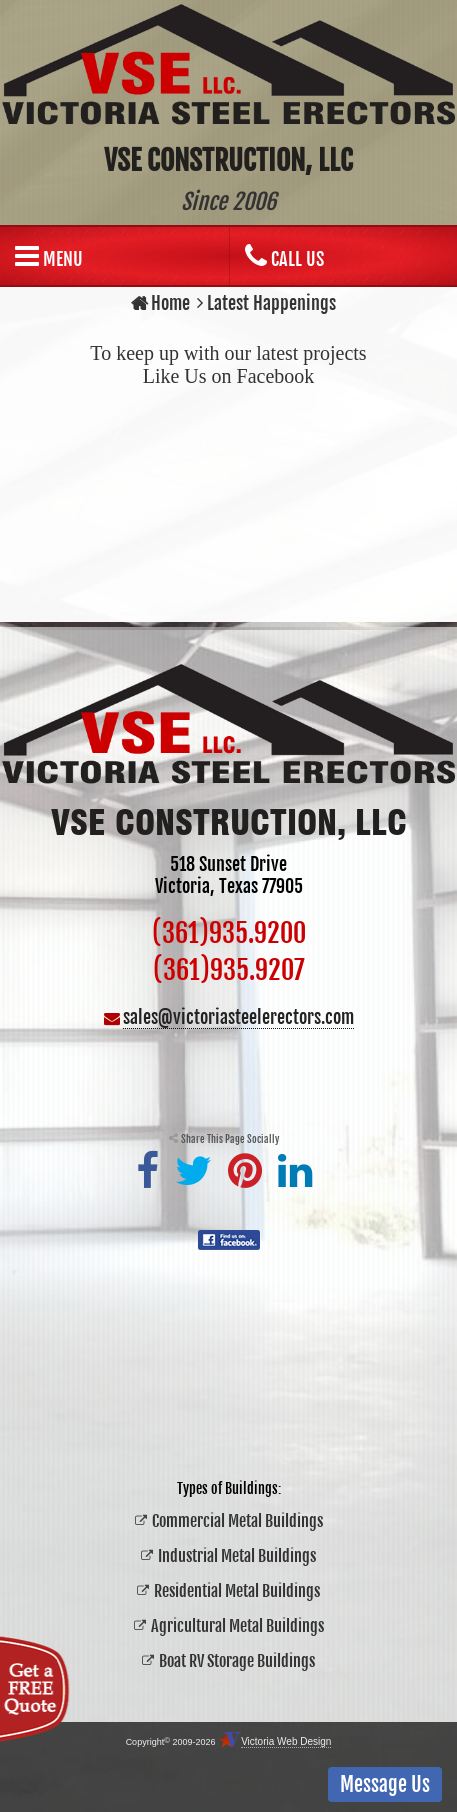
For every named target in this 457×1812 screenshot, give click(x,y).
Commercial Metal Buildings (237, 1521)
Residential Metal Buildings (237, 1591)
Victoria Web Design (286, 1741)
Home (160, 303)
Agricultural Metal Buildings (237, 1626)
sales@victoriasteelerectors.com (238, 1017)
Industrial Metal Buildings (237, 1556)
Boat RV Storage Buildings (237, 1661)
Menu (49, 256)
